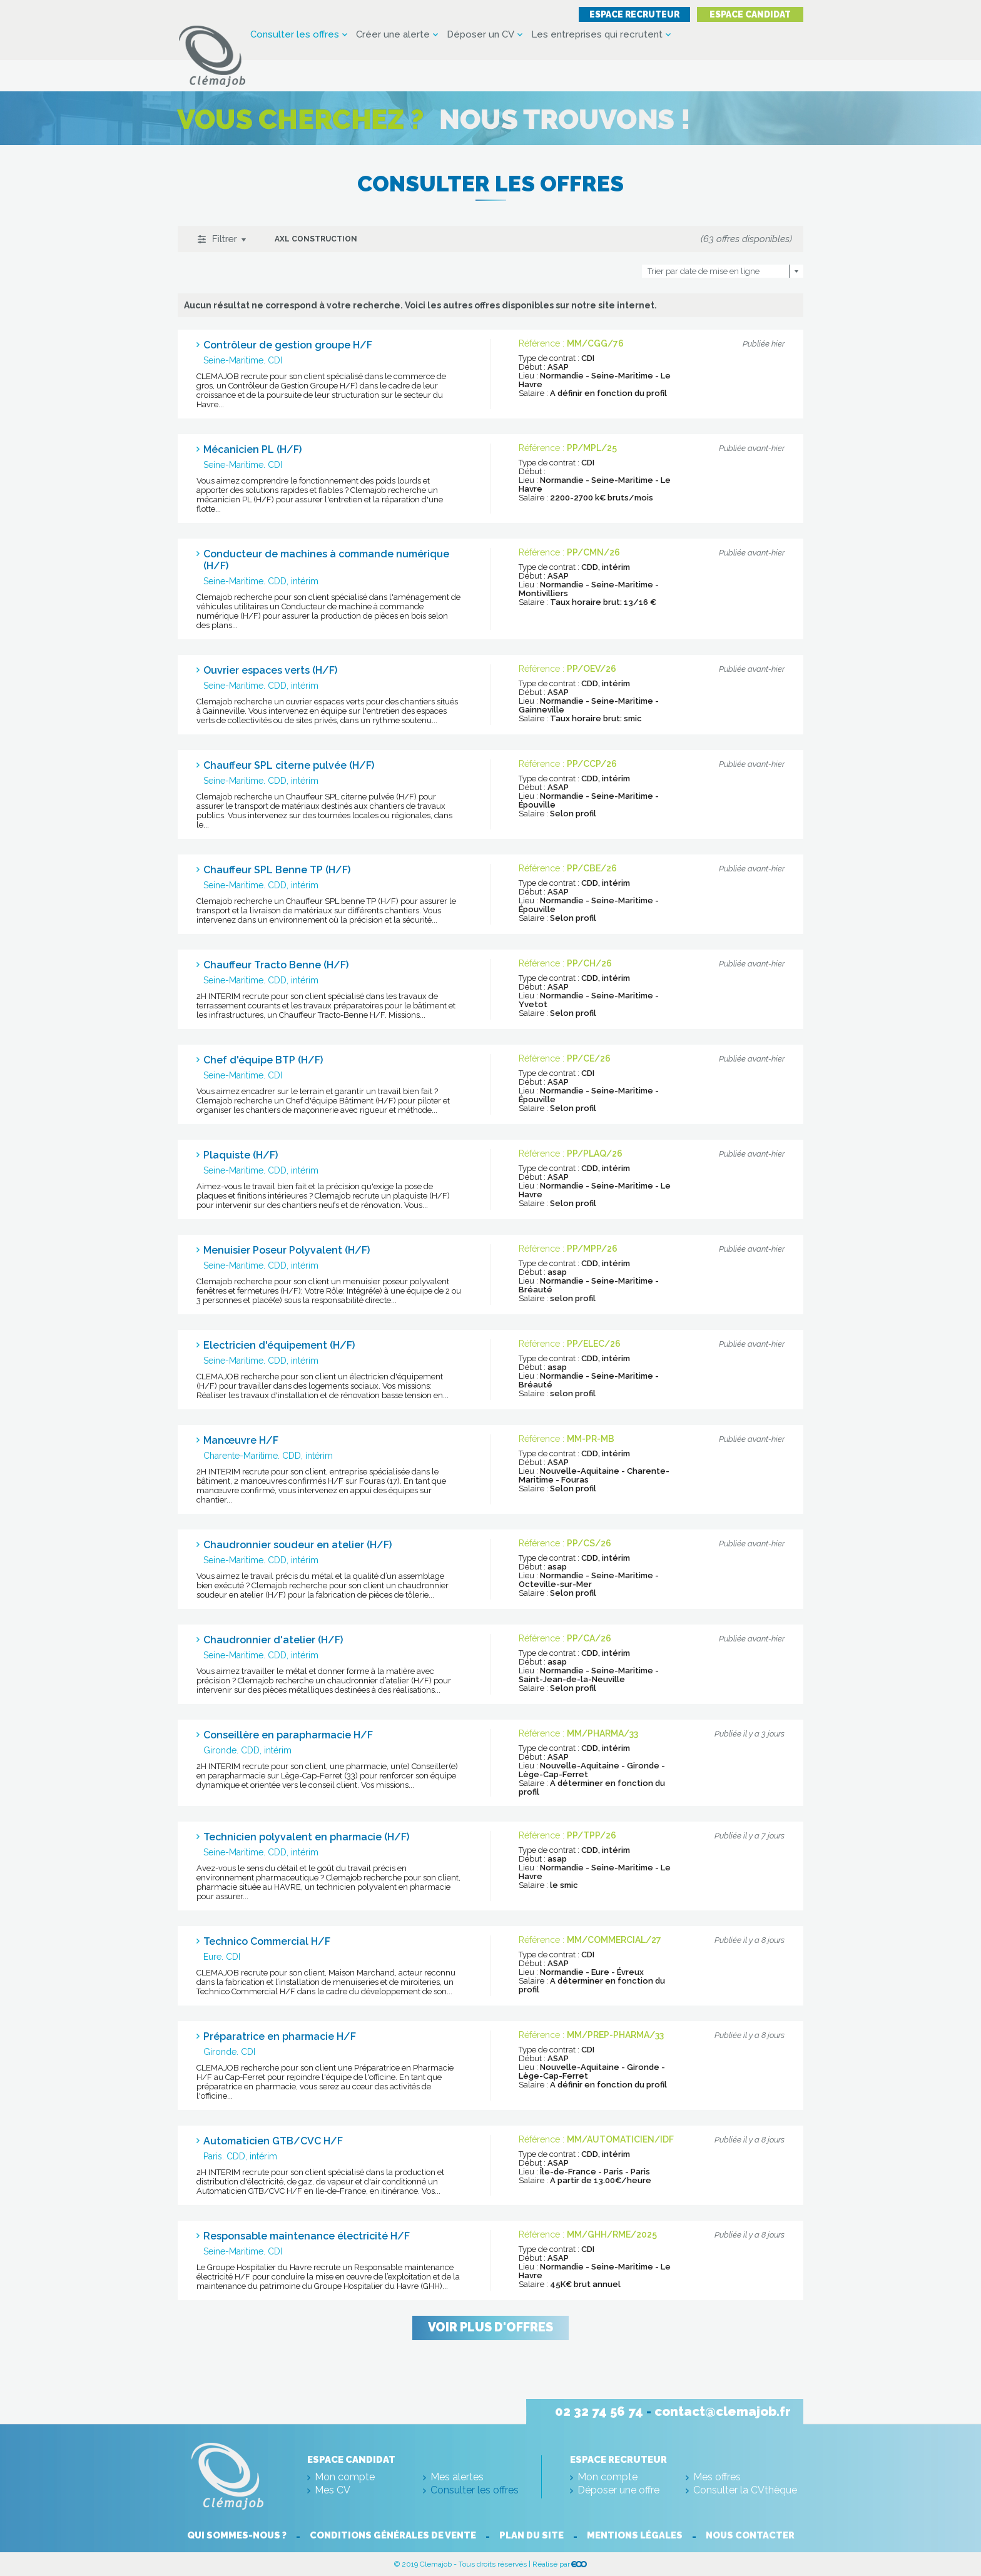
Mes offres (717, 2477)
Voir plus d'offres (490, 2328)
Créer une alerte (393, 34)
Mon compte (345, 2477)
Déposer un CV (480, 34)
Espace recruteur (624, 14)
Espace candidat (745, 14)
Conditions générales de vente (390, 2534)
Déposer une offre (618, 2490)
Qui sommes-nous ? (232, 2534)
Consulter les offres (294, 34)
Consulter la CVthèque (745, 2490)
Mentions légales (637, 2534)
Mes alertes (457, 2477)
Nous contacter (754, 2534)
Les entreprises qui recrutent (597, 34)
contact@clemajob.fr (722, 2411)
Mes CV (332, 2490)
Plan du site (532, 2534)
